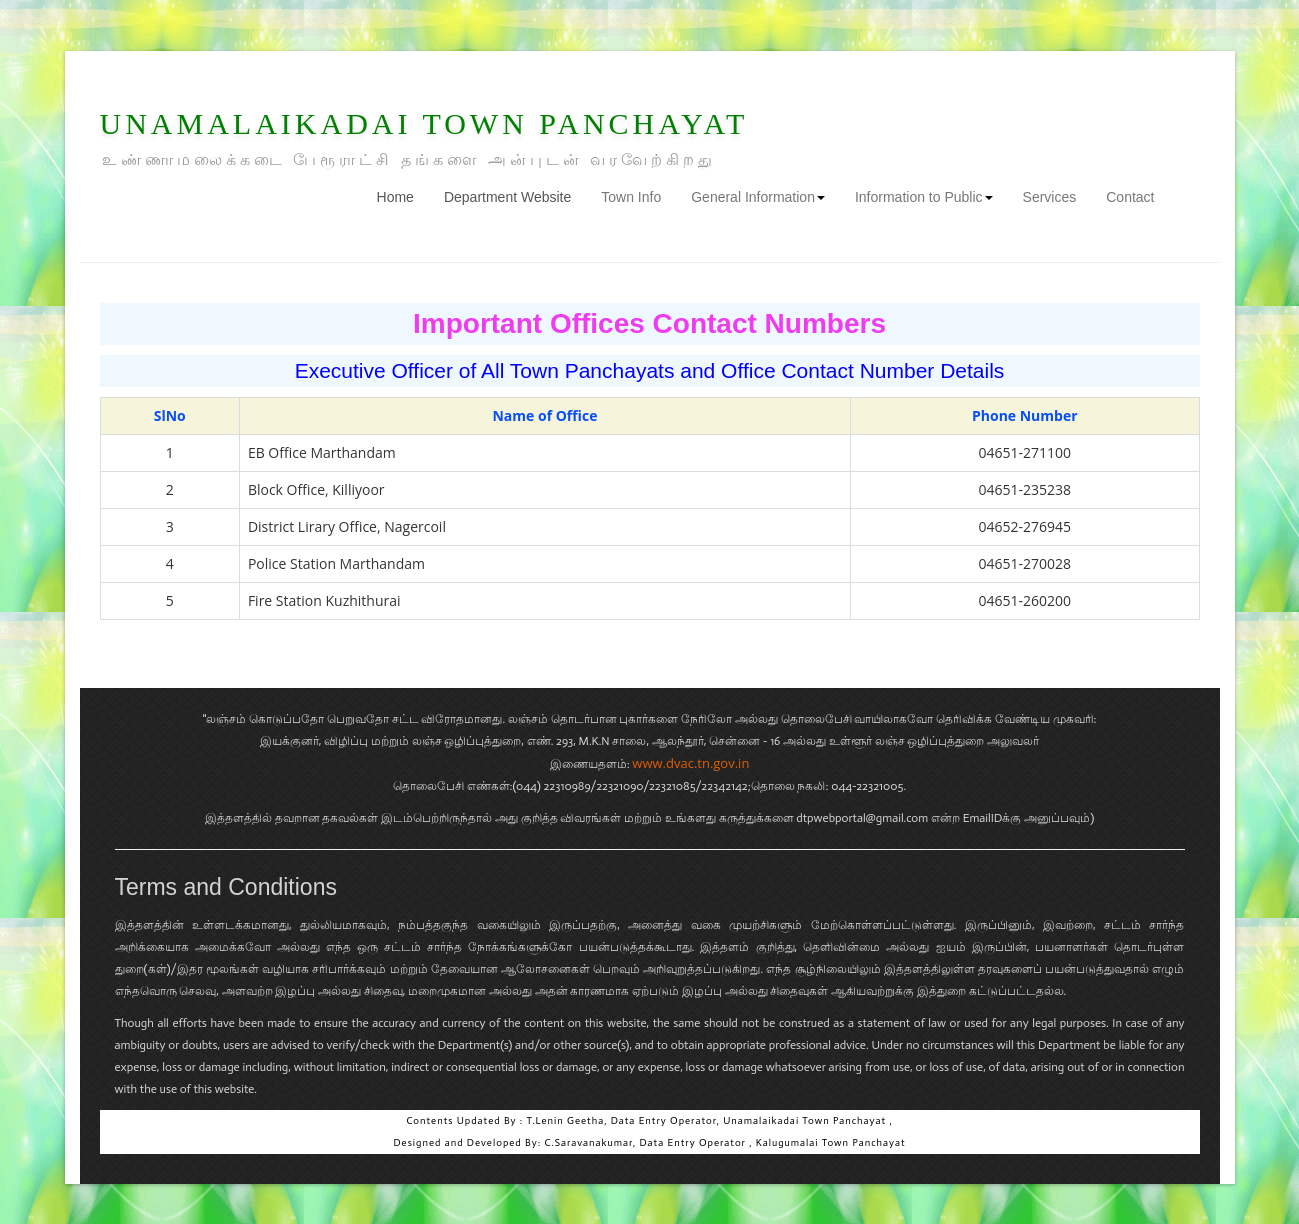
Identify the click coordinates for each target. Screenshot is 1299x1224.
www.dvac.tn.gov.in (690, 763)
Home (403, 195)
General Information (758, 197)
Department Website (507, 197)
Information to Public (924, 197)
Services (1050, 197)
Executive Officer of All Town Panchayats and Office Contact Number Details (650, 370)
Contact (1130, 197)
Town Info (631, 197)
